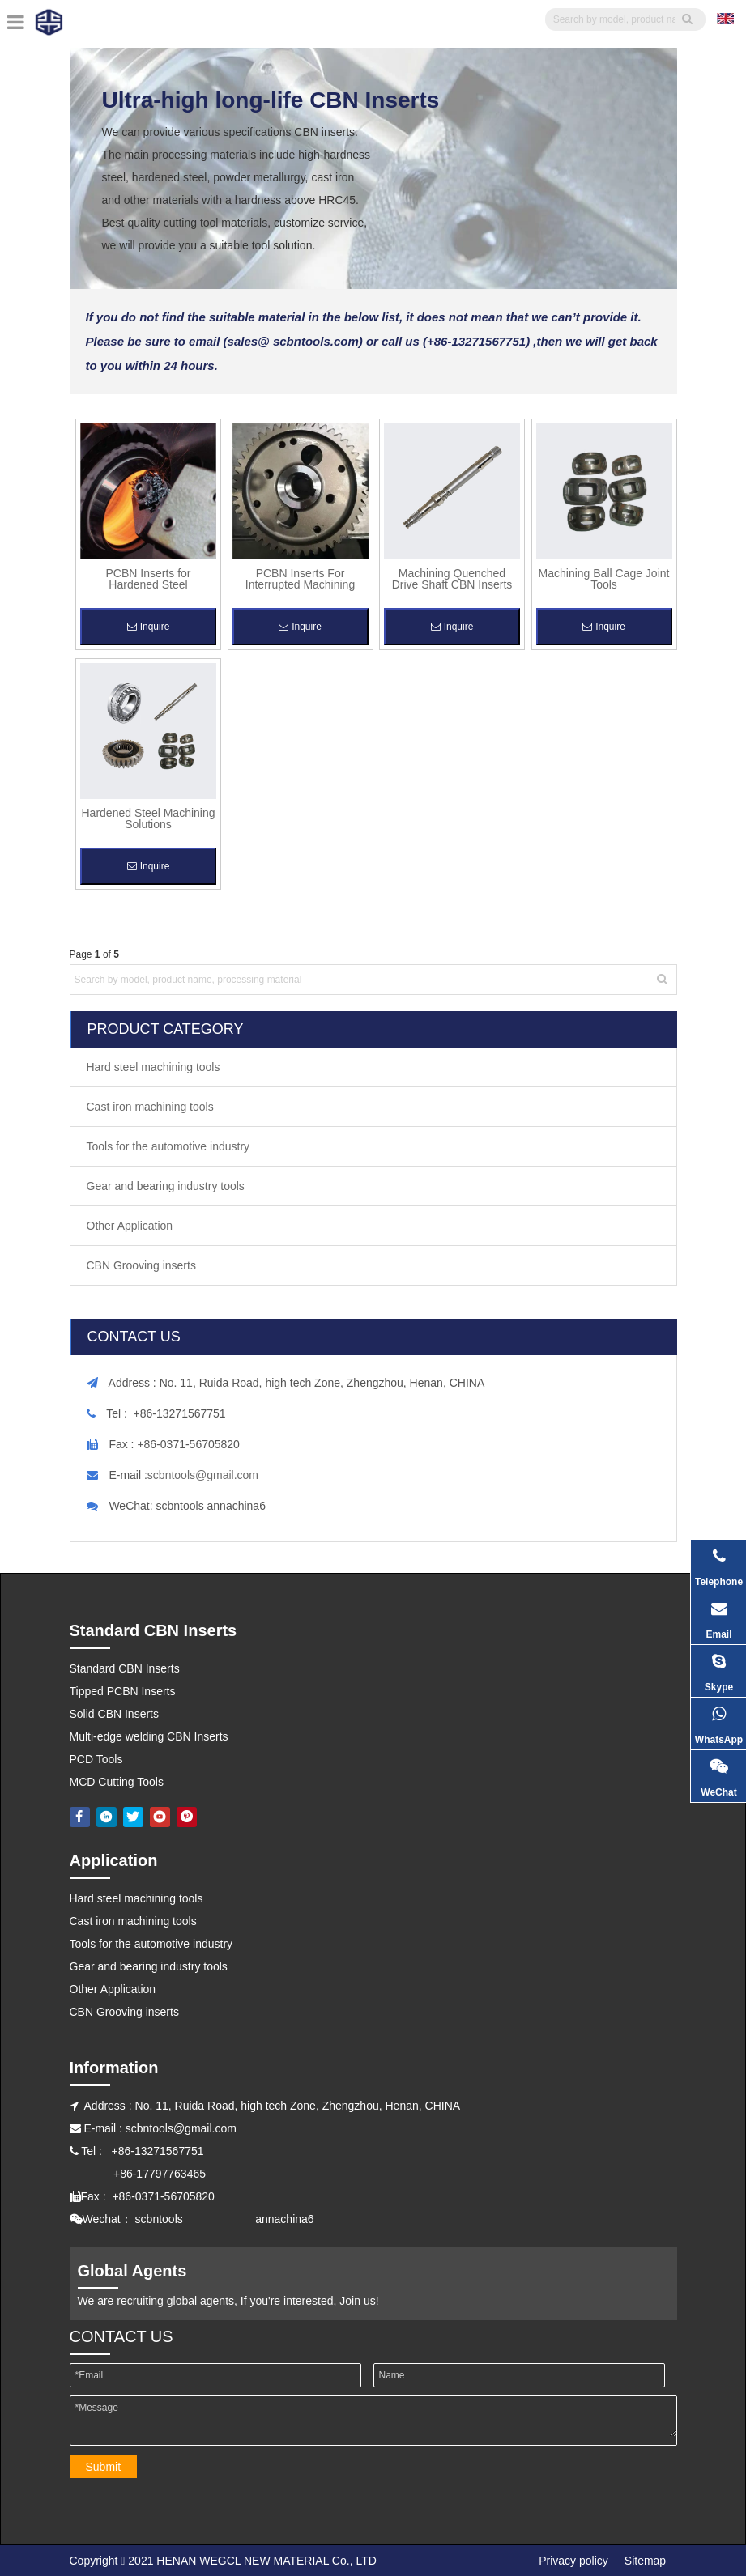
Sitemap (645, 2560)
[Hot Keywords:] (662, 979)
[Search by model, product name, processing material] (363, 979)
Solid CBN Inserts (114, 1713)
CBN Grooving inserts (141, 1265)
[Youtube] (160, 1816)
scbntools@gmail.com (202, 1475)
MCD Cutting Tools (117, 1781)
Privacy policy (573, 2560)
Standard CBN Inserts (125, 1668)
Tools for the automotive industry (168, 1146)
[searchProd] (614, 19)
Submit (103, 2466)
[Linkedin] (106, 1816)
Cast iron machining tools (150, 1106)
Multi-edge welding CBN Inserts (149, 1736)
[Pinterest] (187, 1816)
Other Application (130, 1225)
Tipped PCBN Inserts (123, 1691)
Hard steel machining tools (153, 1067)
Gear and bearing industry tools (166, 1186)
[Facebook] (80, 1816)
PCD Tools (96, 1759)
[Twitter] (133, 1816)
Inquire (148, 626)
